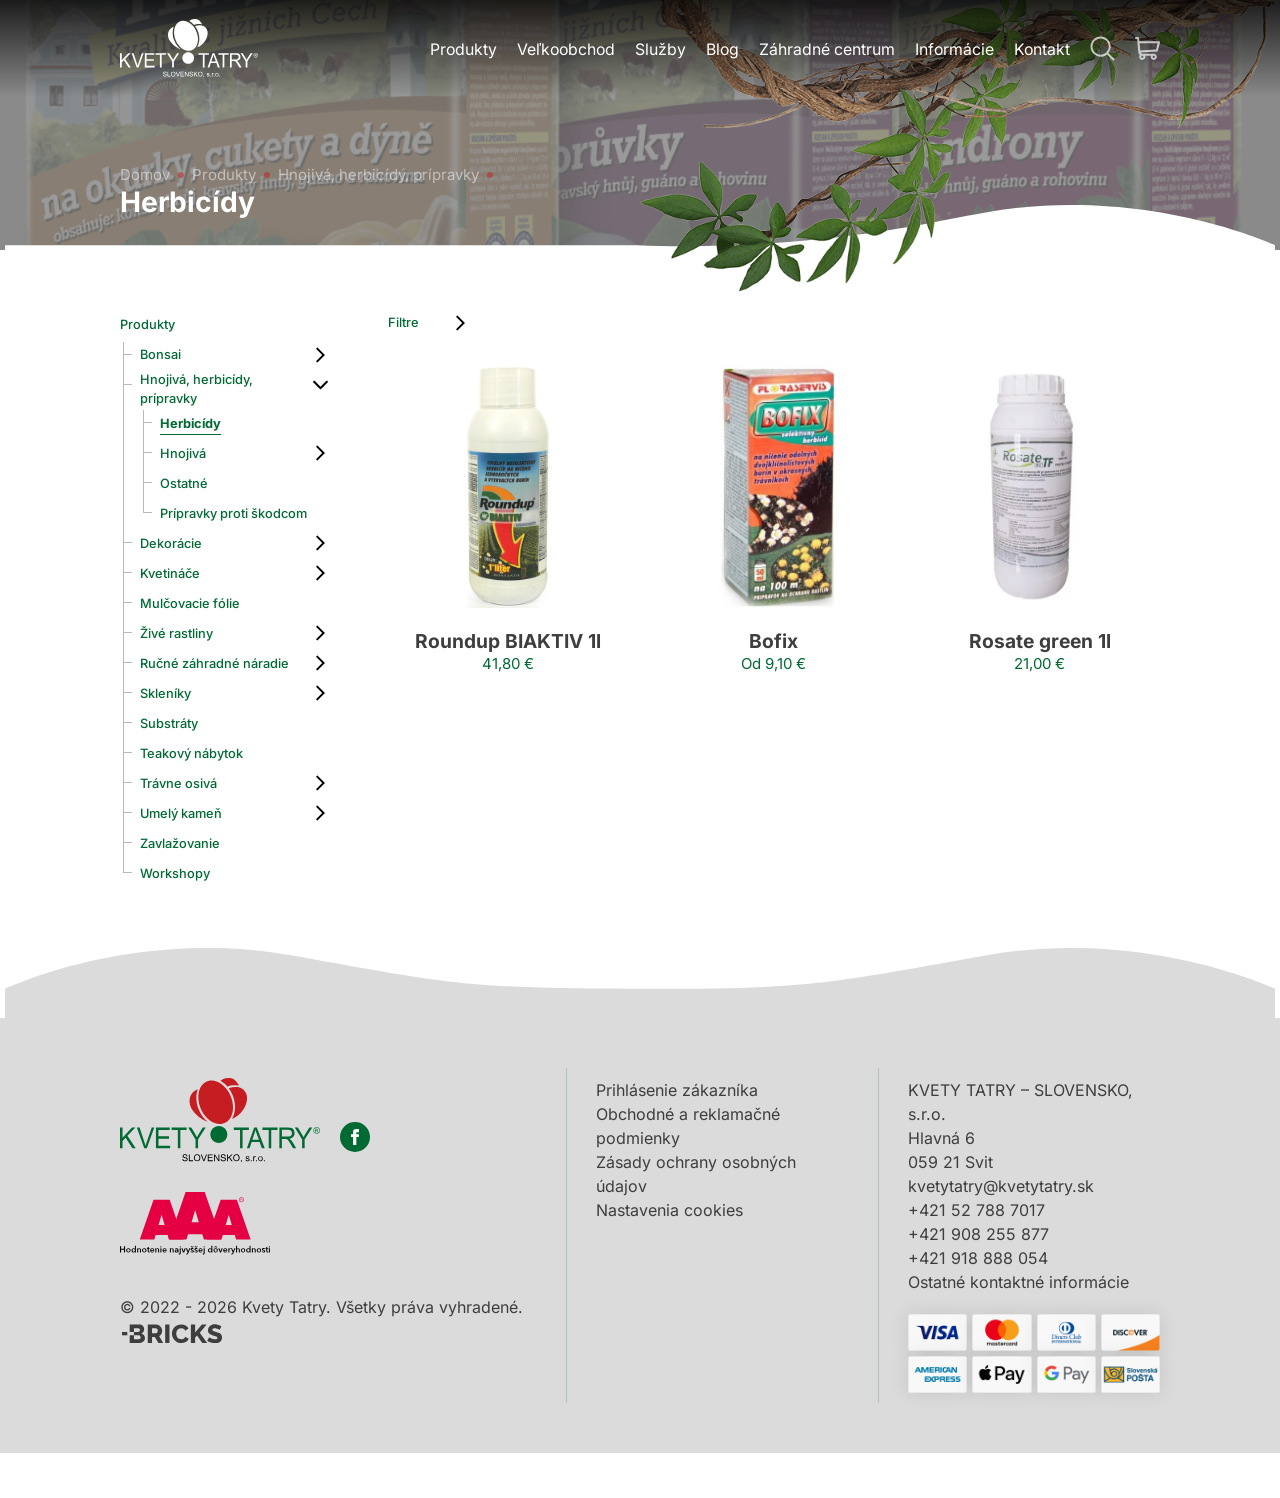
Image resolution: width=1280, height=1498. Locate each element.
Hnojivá (189, 463)
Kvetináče (177, 601)
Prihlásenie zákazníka (677, 1135)
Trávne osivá (188, 829)
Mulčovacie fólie (202, 631)
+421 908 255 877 (978, 1279)
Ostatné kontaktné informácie (1018, 1327)
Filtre (428, 325)
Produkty (456, 51)
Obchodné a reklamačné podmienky (688, 1171)
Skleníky (172, 739)
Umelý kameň (191, 859)
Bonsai (166, 355)
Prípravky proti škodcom (215, 532)
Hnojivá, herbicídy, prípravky (396, 166)
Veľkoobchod (560, 51)
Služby (656, 51)
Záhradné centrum (824, 51)
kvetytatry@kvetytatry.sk (1001, 1231)
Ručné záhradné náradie (202, 700)
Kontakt (1041, 51)
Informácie (953, 51)
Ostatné (189, 493)
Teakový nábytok (205, 799)
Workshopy (184, 919)
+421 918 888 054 (978, 1303)
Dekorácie (178, 571)
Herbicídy (198, 433)
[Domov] (191, 50)
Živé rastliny (186, 661)
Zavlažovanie (190, 889)
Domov (147, 166)
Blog (719, 51)
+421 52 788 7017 (976, 1255)
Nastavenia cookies (669, 1255)
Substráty (176, 769)
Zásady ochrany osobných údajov (696, 1219)
